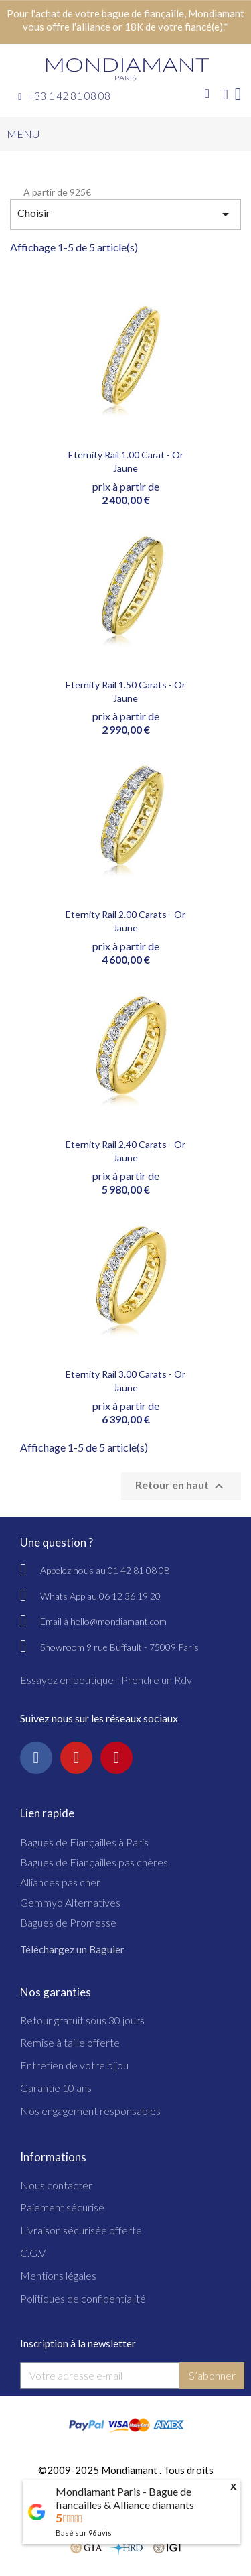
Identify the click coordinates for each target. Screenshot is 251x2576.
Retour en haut (181, 1486)
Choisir (125, 214)
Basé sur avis (84, 2532)
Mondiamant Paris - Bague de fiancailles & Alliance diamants (125, 2498)
